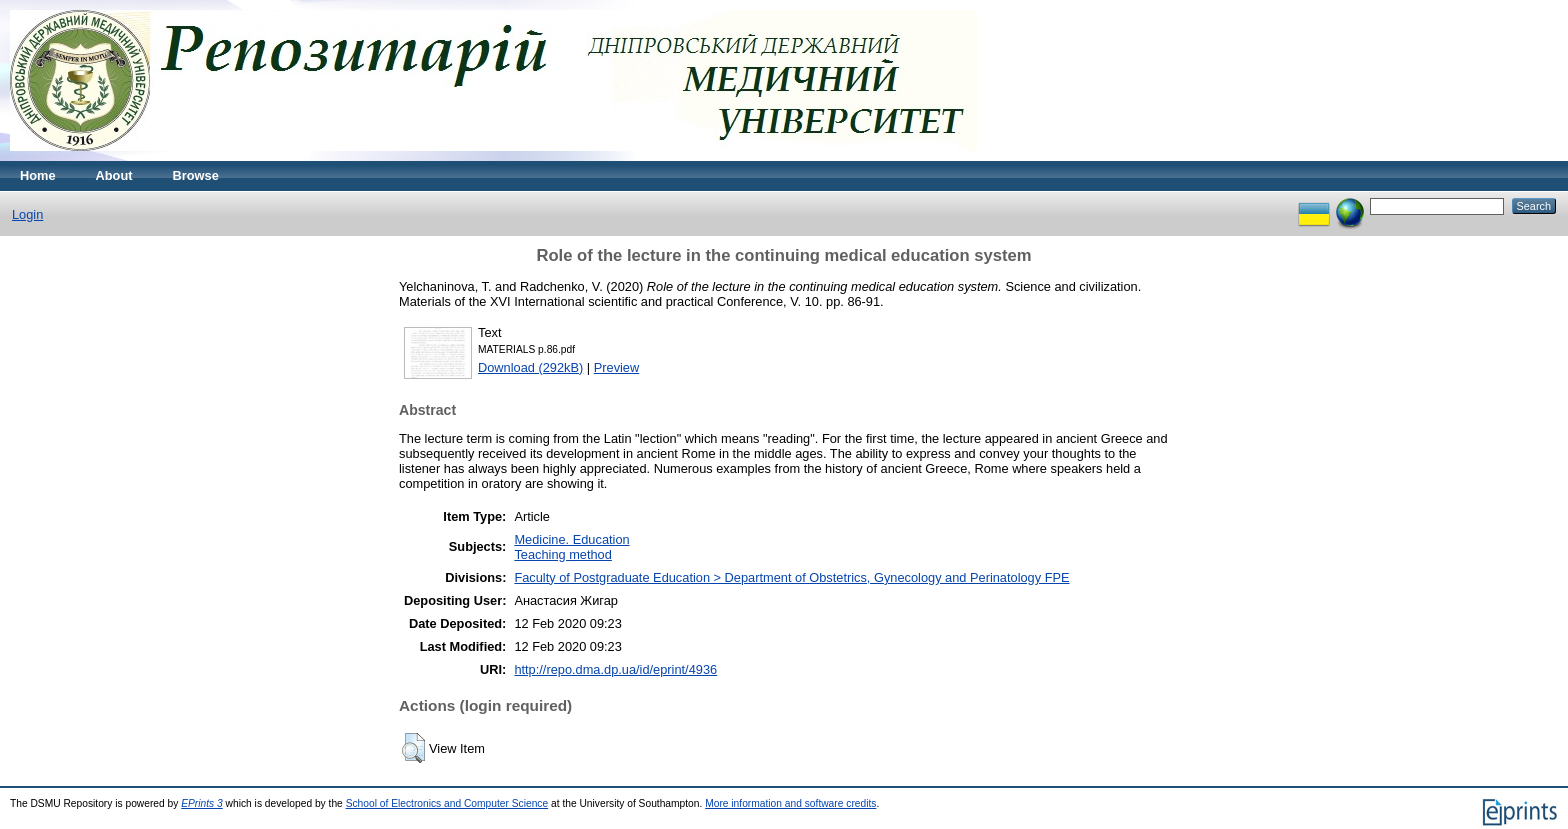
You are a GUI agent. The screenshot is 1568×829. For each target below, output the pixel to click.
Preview (617, 367)
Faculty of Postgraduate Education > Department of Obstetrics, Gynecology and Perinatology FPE (791, 577)
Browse (196, 175)
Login (27, 214)
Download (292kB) (530, 367)
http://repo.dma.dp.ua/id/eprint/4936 (615, 669)
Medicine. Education (571, 539)
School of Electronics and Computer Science (447, 803)
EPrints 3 (202, 803)
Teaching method (562, 554)
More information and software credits (790, 803)
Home (38, 175)
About (114, 175)
